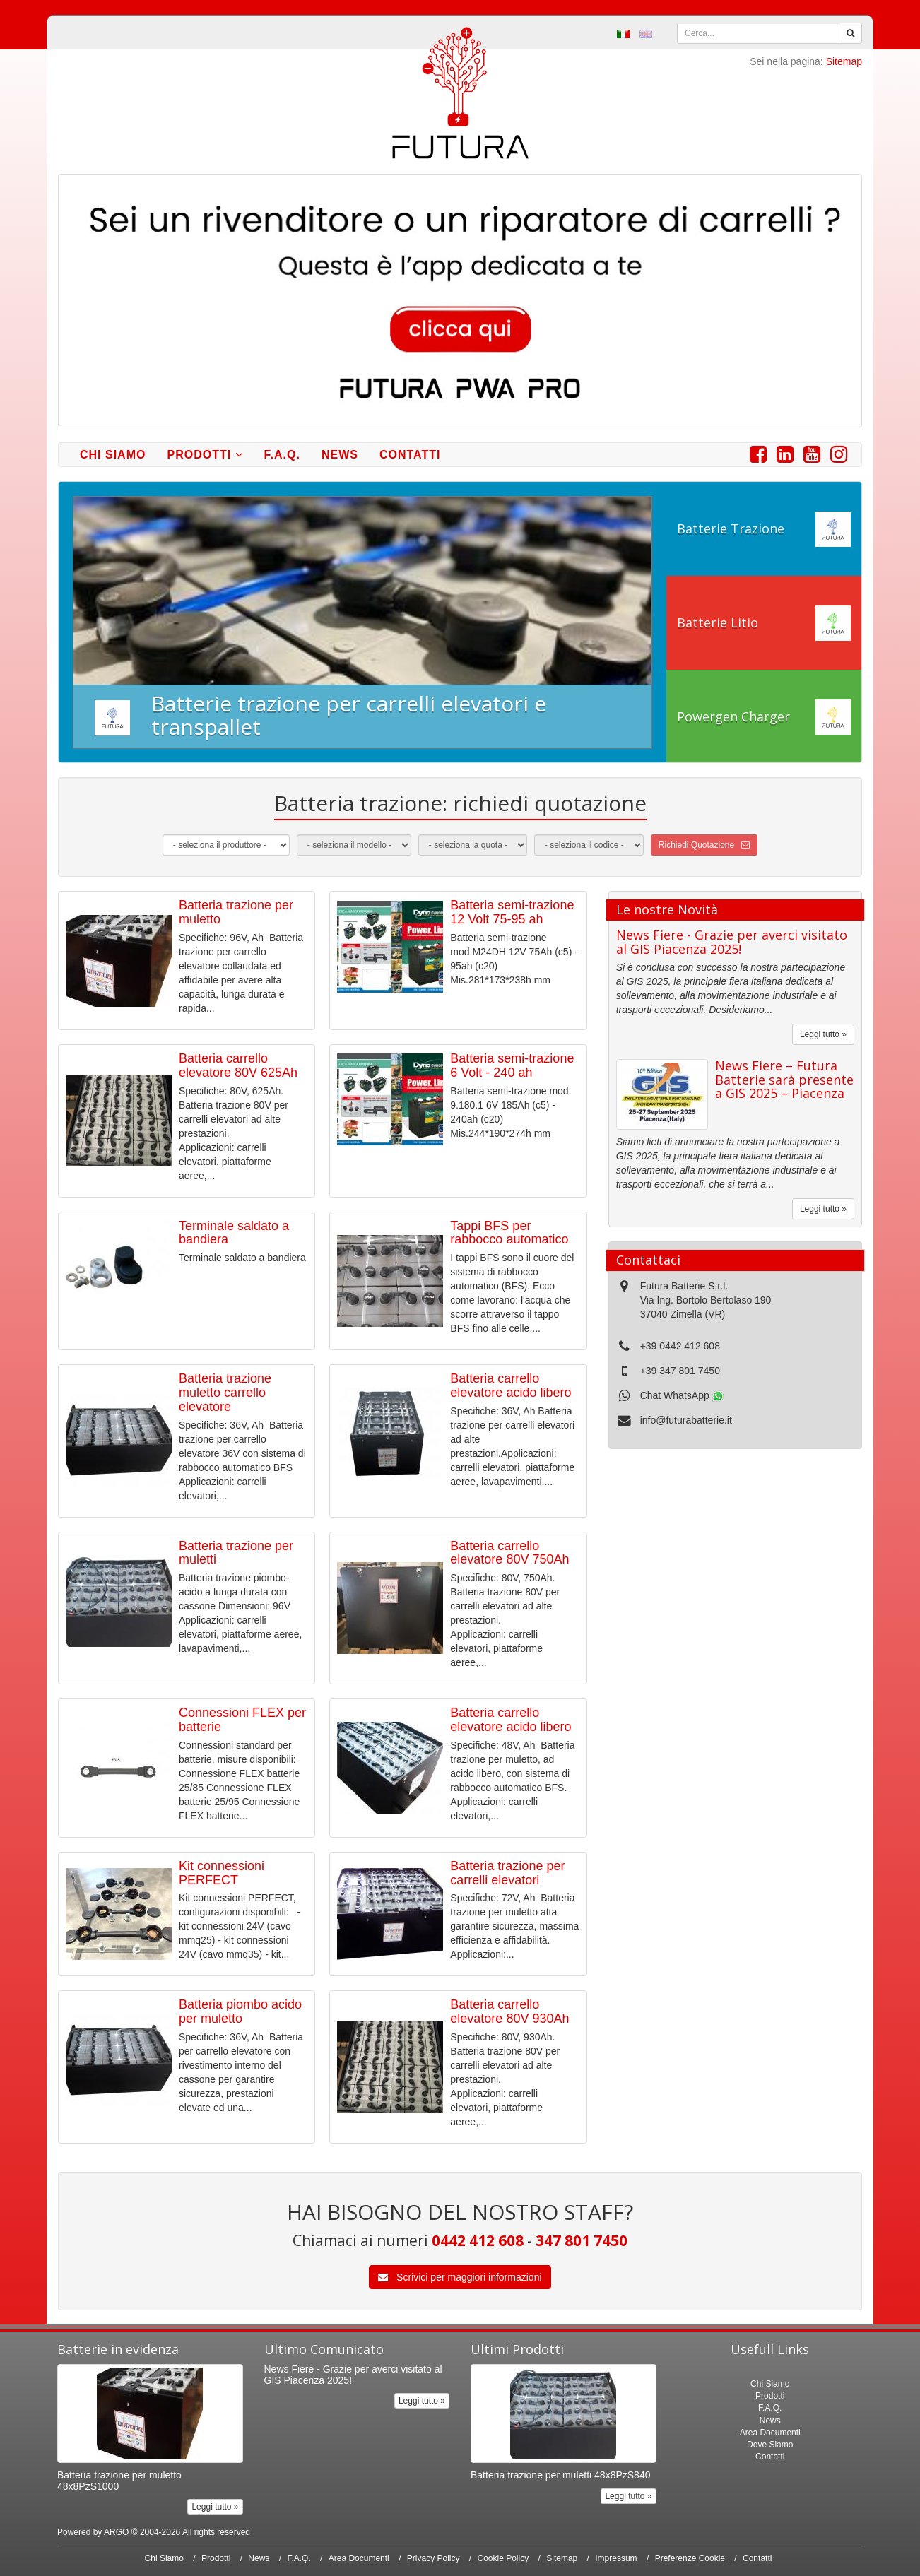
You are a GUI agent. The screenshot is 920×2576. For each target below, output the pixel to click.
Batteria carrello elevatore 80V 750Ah (509, 1553)
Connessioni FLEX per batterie (242, 1720)
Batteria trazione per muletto (236, 912)
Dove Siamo (770, 2445)
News (340, 455)
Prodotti (204, 455)
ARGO (116, 2532)
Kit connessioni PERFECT (221, 1873)
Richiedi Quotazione (704, 845)
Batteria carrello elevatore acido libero (510, 1385)
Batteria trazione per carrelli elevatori (507, 1873)
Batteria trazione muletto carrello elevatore (225, 1392)
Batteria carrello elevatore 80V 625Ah (238, 1065)
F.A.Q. (282, 455)
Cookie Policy (503, 2558)
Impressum (616, 2558)
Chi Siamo (113, 455)
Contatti (410, 455)
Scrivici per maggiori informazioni (459, 2277)
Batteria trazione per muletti (236, 1553)
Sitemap (844, 61)
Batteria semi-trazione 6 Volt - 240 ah (512, 1065)
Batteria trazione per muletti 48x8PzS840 (560, 2475)
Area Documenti (770, 2433)
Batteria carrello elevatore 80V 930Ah (509, 2011)
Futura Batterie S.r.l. (684, 1286)
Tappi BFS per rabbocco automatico (509, 1233)
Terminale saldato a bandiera (234, 1233)
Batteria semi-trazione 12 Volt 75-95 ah (512, 912)
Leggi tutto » (823, 1034)
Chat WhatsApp (682, 1395)
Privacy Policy (433, 2558)
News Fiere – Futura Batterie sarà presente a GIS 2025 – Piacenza (784, 1079)
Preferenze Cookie (690, 2558)
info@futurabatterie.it (686, 1420)
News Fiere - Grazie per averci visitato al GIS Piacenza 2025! (731, 941)
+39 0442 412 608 (680, 1346)
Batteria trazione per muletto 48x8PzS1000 (119, 2480)
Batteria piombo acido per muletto (240, 2011)
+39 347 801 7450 (680, 1370)
